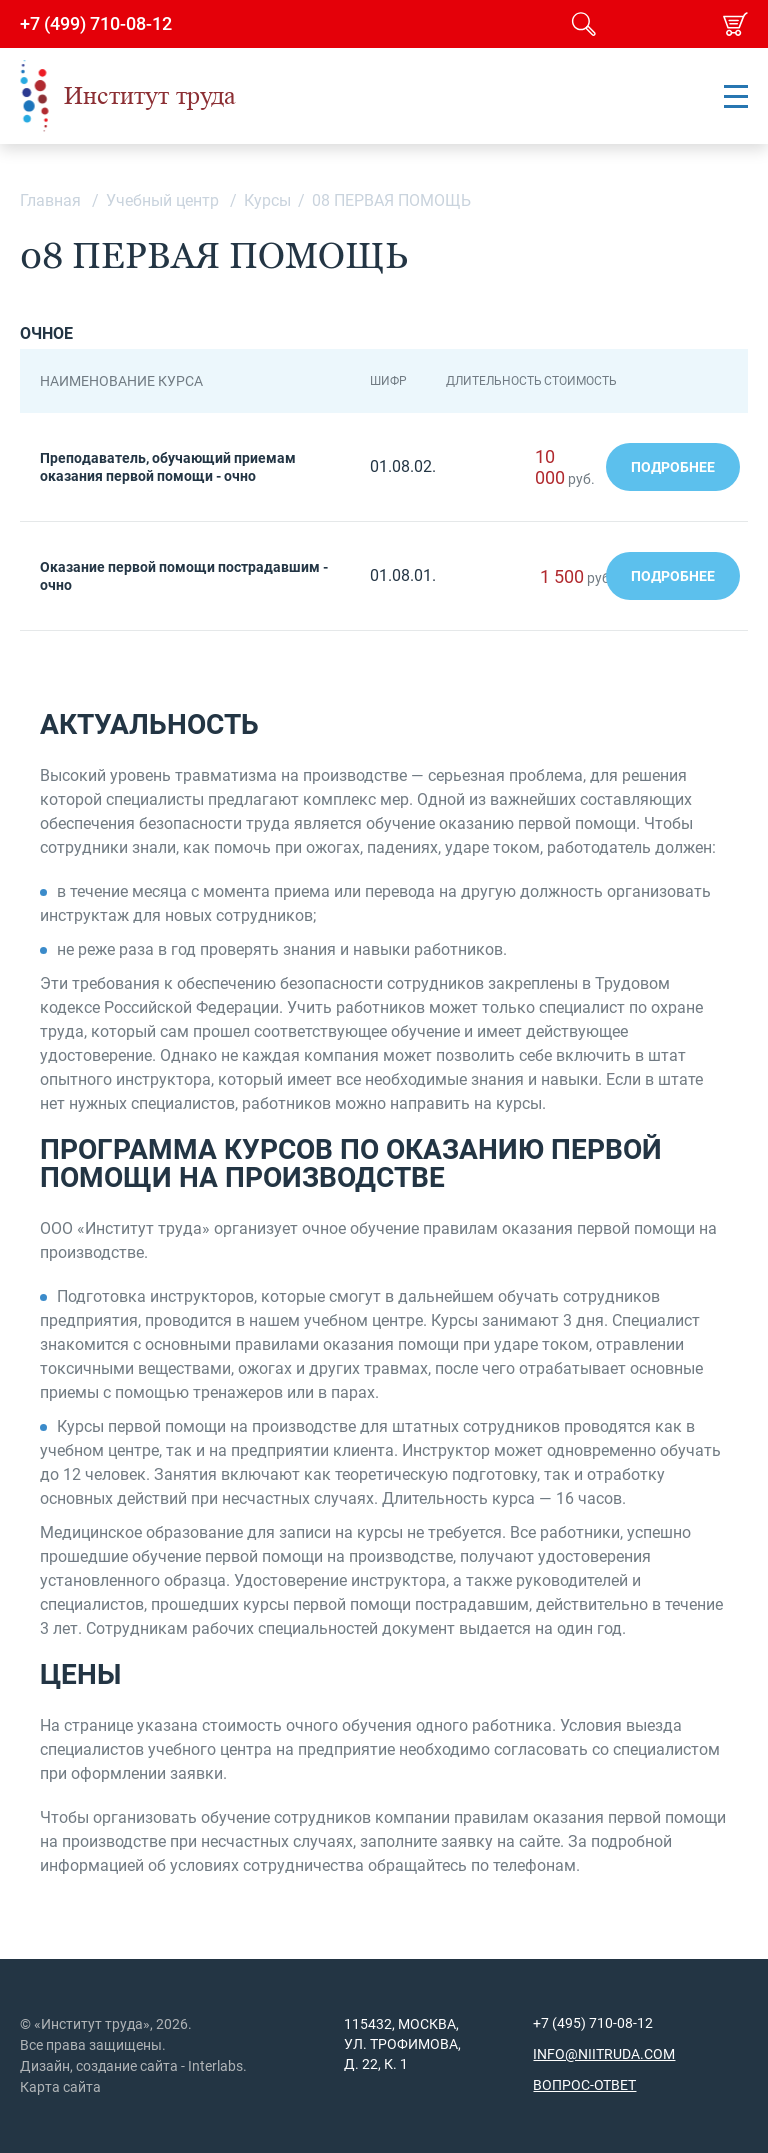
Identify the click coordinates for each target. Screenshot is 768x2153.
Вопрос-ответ (584, 2085)
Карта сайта (60, 2087)
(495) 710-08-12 (601, 2023)
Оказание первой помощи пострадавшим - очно (184, 576)
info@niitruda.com (604, 2054)
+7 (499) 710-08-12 (96, 24)
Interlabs (215, 2066)
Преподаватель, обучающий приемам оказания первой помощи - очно (168, 467)
